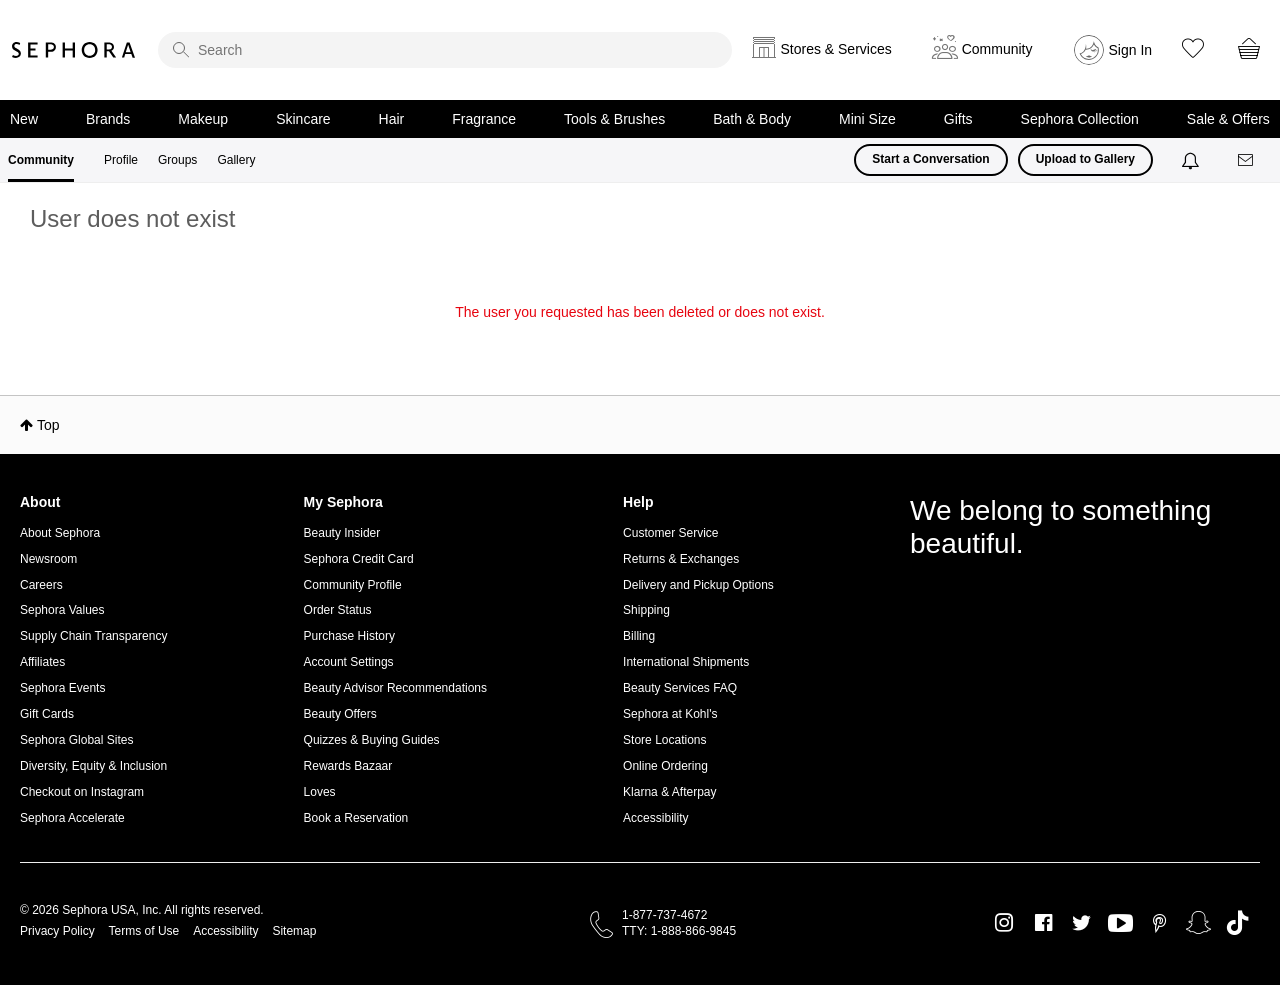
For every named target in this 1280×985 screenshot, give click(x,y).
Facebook (1043, 923)
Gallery (236, 160)
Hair (392, 119)
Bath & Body (752, 119)
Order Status (338, 610)
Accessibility (655, 818)
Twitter (1081, 923)
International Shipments (686, 662)
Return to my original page (640, 340)
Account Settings (349, 662)
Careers (41, 585)
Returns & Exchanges (681, 559)
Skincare (303, 119)
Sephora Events (62, 688)
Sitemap (294, 931)
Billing (639, 636)
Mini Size (867, 119)
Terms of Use (144, 931)
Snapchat (1198, 923)
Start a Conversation (930, 159)
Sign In (1131, 50)
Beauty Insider (342, 533)
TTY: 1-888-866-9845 (679, 931)
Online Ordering (665, 766)
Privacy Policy (57, 931)
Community (41, 160)
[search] (445, 50)
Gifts (958, 119)
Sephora (74, 50)
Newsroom (48, 559)
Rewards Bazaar (348, 766)
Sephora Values (62, 610)
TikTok (1237, 923)
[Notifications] (1192, 160)
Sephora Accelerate (72, 818)
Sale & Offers (1228, 119)
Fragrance (484, 119)
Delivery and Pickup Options (698, 585)
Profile (121, 160)
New (24, 119)
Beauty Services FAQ (680, 688)
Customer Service (670, 533)
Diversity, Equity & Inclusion (93, 766)
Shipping (646, 610)
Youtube (1120, 924)
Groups (177, 160)
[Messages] (1247, 160)
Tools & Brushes (614, 119)
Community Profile (353, 585)
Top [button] (48, 425)
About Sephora (60, 533)
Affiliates (42, 662)
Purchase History (349, 636)
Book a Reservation (356, 818)
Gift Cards (47, 714)
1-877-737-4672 (664, 915)
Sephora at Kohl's (670, 714)
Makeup (203, 119)
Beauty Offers (340, 714)
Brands (108, 119)
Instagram (1004, 923)
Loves (320, 792)
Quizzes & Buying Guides (372, 740)
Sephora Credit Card (359, 559)
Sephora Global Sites (76, 740)
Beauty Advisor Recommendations (395, 688)
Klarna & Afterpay (669, 792)
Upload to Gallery (1085, 159)
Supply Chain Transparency (93, 636)
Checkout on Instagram (82, 792)
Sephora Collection (1080, 119)
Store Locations (664, 740)
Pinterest (1159, 923)
